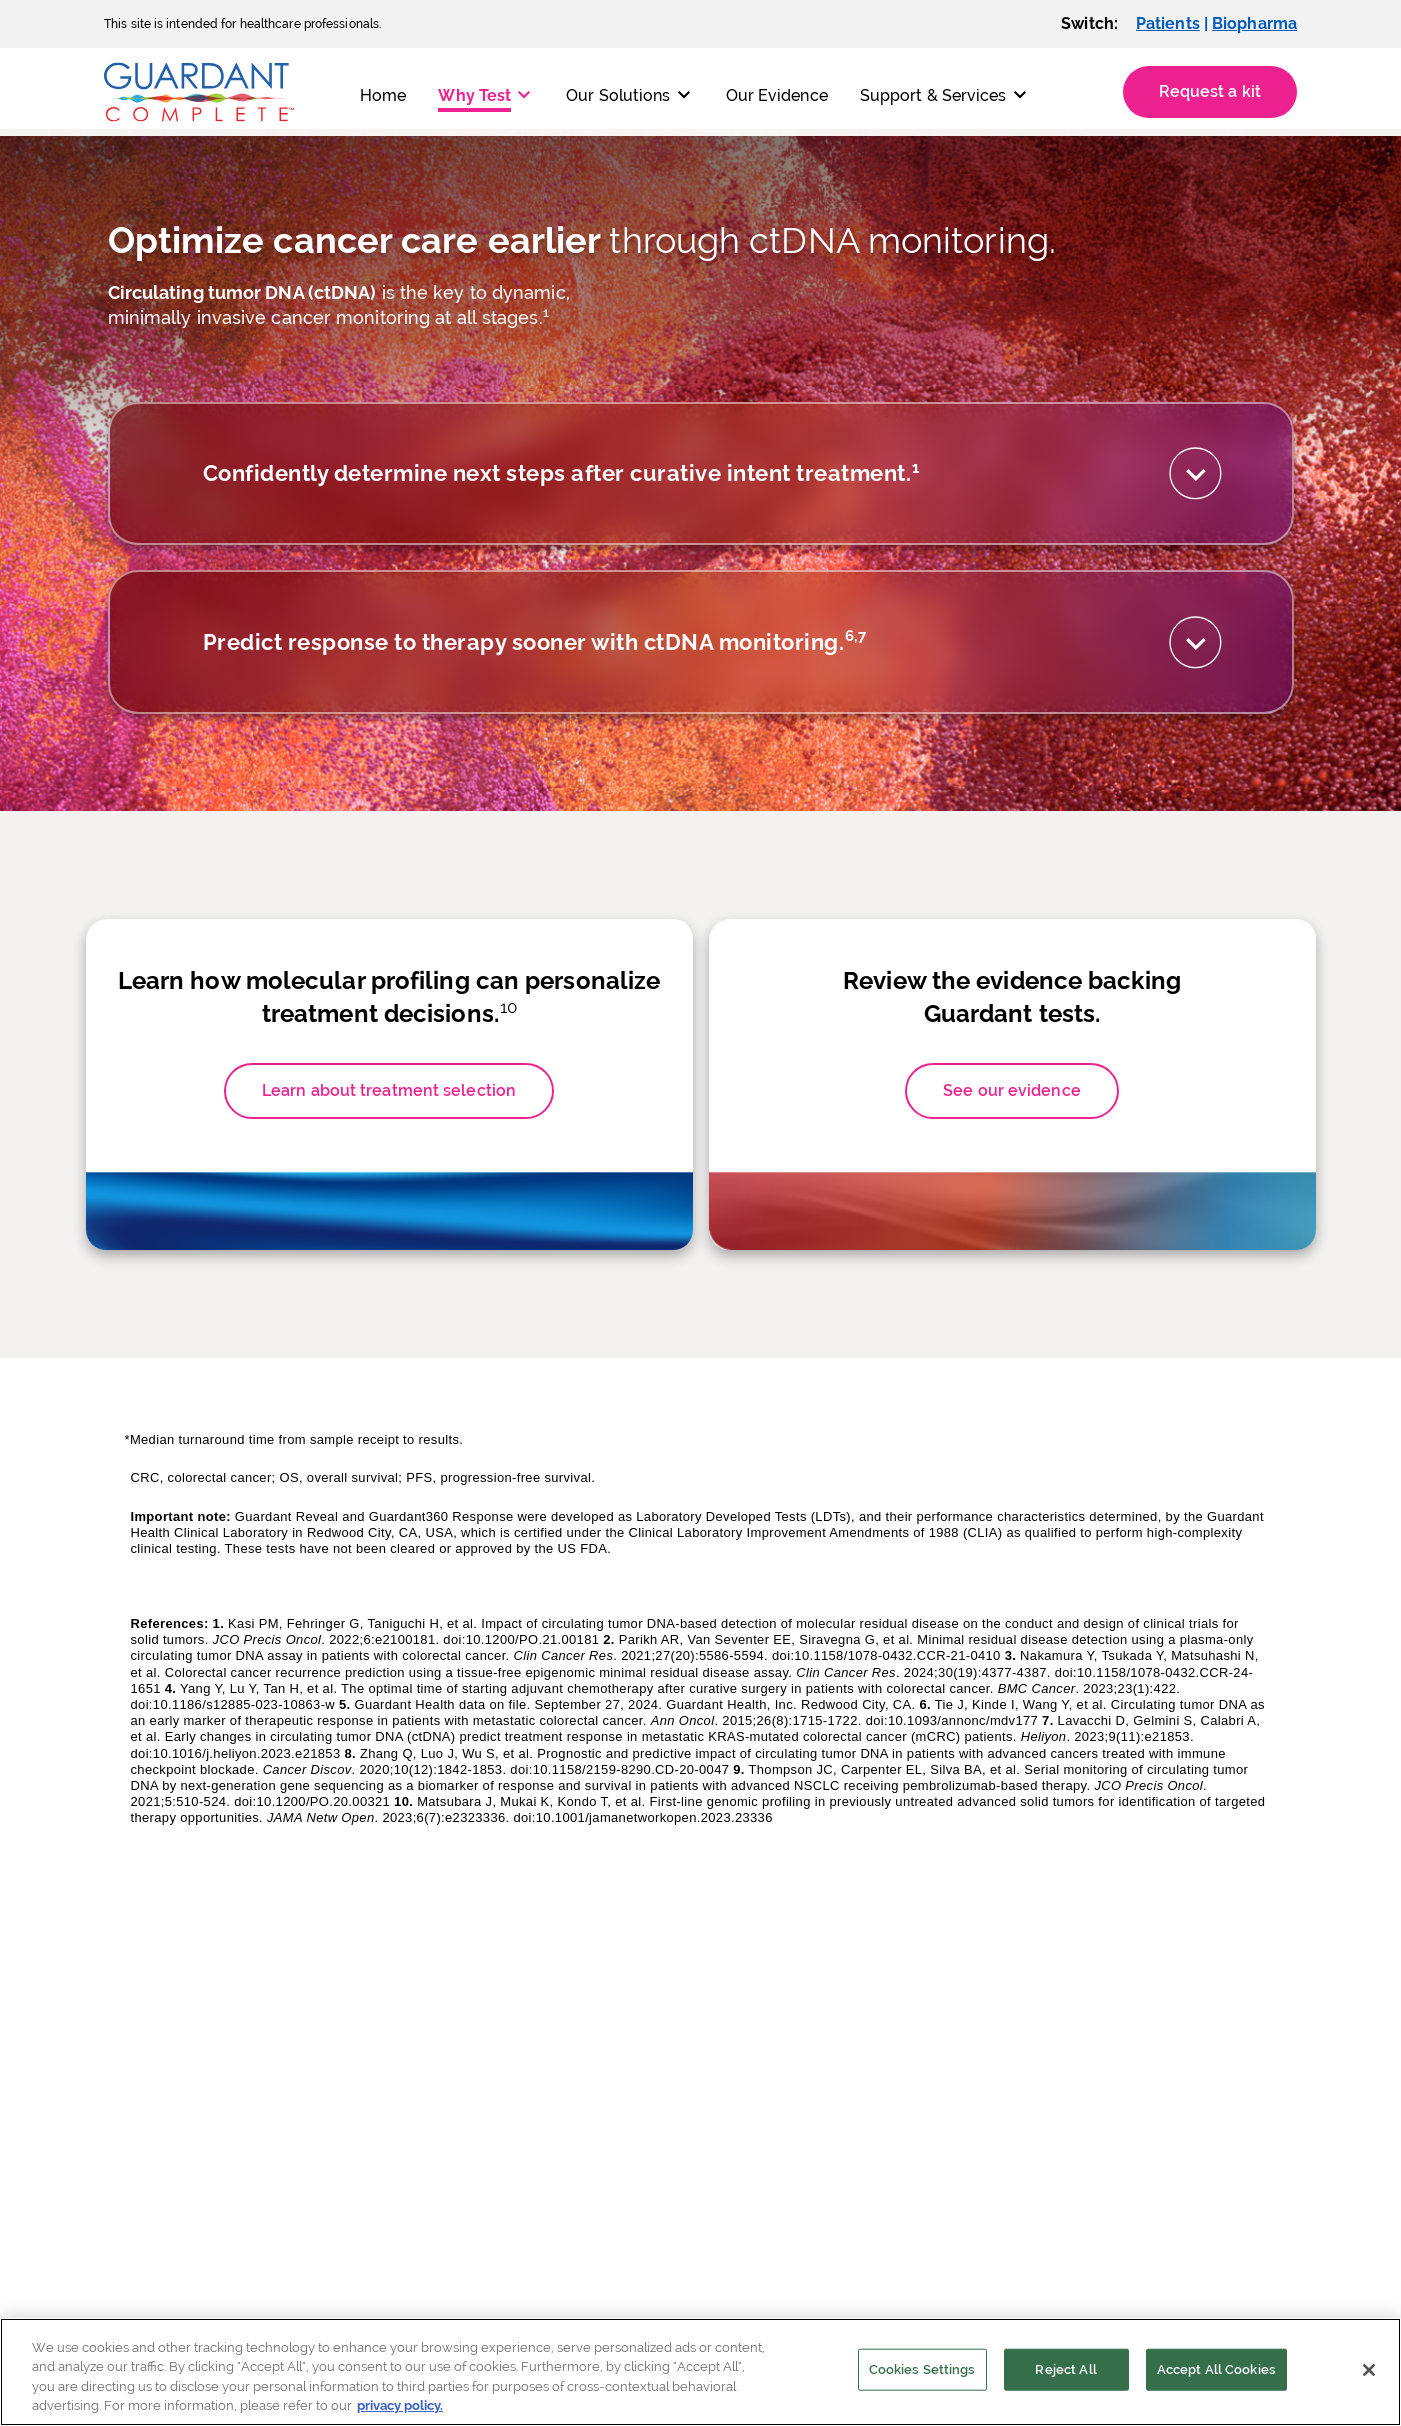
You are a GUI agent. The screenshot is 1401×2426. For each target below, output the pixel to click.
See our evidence (1012, 1189)
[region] (700, 2372)
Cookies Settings (922, 2369)
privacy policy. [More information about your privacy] (400, 2405)
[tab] (701, 498)
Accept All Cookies (1216, 2369)
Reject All (1065, 2369)
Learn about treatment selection (389, 1189)
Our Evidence (777, 95)
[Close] (1369, 2370)
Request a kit (1210, 91)
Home (383, 95)
